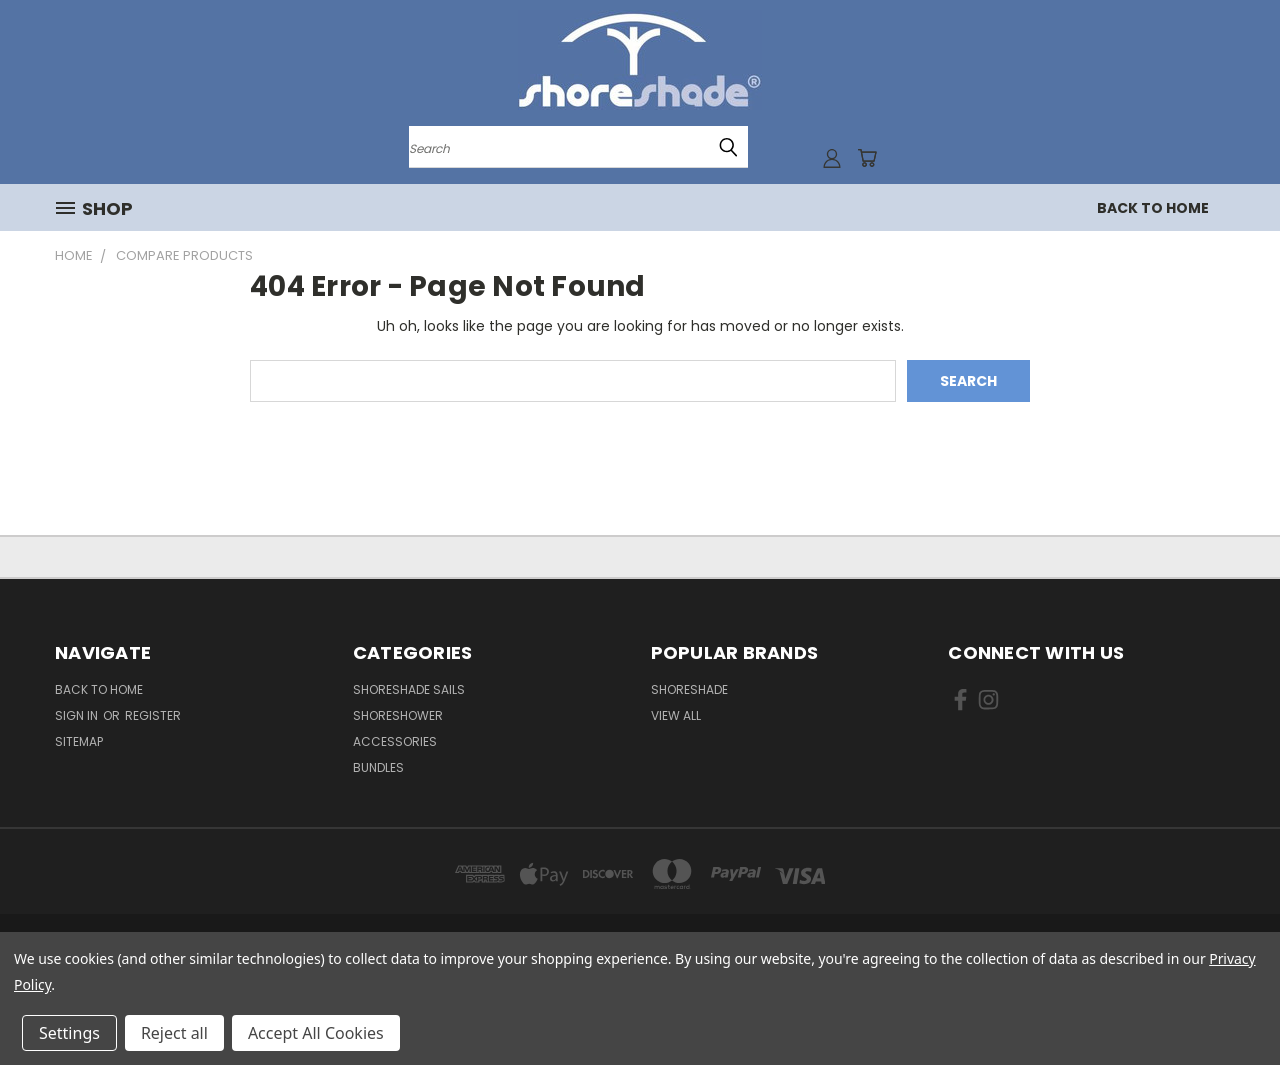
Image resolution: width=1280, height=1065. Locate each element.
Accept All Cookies (316, 1033)
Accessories (395, 741)
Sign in (78, 715)
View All (676, 715)
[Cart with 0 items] (867, 158)
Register (153, 715)
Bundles (378, 767)
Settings (69, 1033)
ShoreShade (689, 689)
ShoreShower (398, 715)
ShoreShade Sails (409, 689)
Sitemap (79, 741)
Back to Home (1153, 208)
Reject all (174, 1033)
